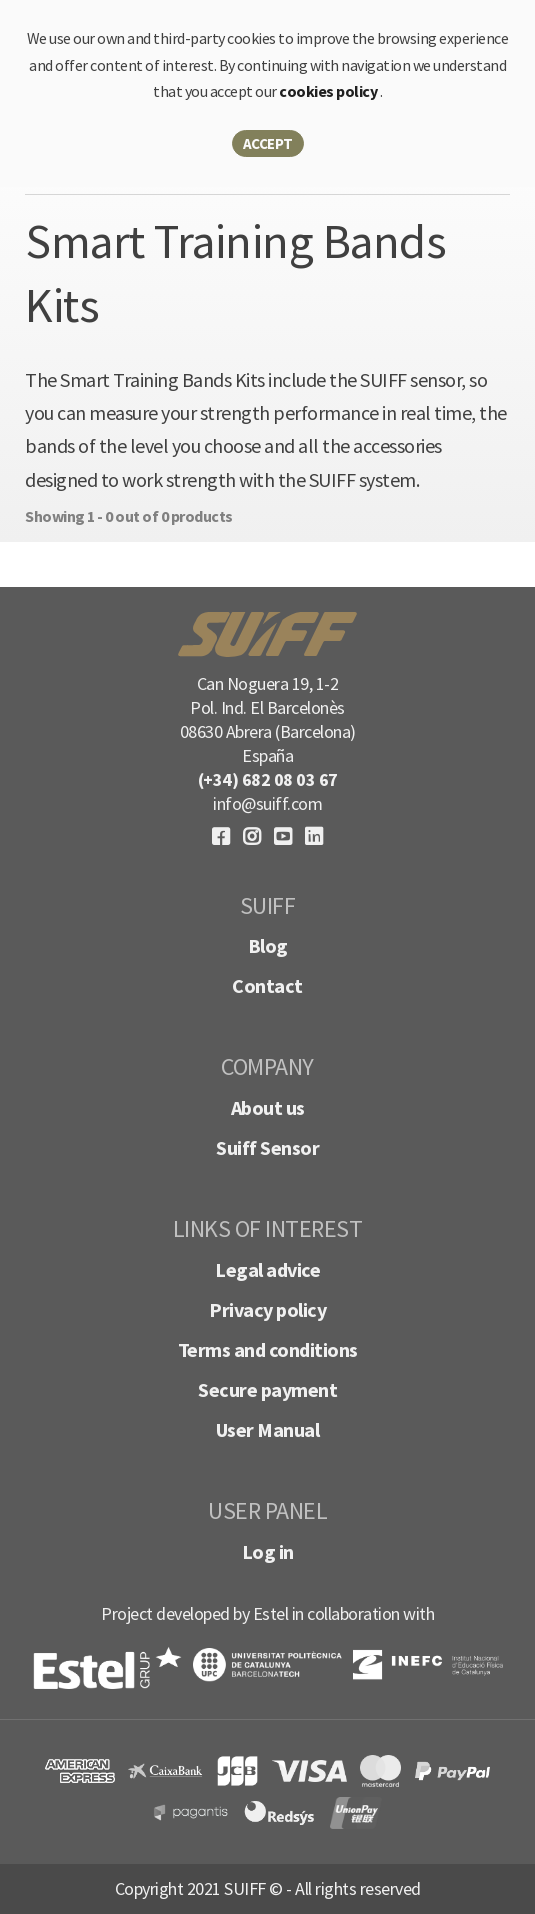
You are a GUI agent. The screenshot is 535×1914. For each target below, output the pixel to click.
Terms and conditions (268, 1349)
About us (268, 1107)
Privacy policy (267, 1309)
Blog (268, 945)
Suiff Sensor (267, 1147)
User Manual (268, 1429)
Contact (267, 985)
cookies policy (329, 91)
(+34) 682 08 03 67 (268, 779)
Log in (268, 1551)
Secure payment (267, 1389)
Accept (268, 143)
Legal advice (267, 1269)
